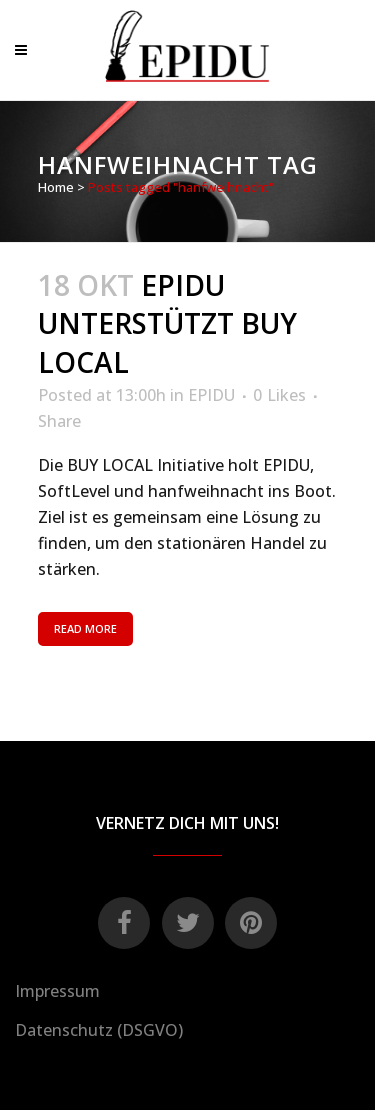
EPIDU (211, 395)
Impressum (57, 991)
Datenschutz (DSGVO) (99, 1030)
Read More (85, 628)
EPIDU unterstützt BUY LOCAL (167, 324)
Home (56, 187)
